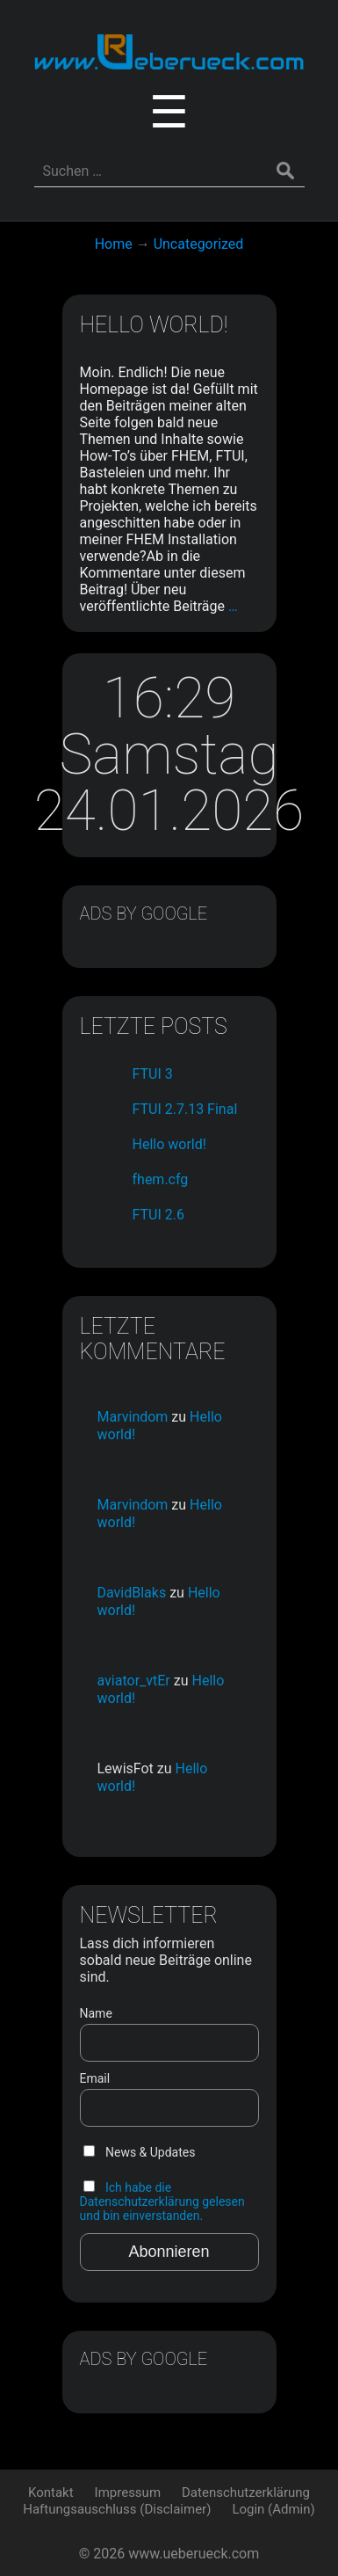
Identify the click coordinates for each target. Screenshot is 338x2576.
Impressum (128, 2492)
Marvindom (133, 1416)
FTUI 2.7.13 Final (185, 1109)
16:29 (169, 699)
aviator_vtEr (133, 1680)
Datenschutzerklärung (246, 2492)
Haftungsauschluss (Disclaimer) (117, 2509)
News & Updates (139, 2152)
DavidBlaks (132, 1592)
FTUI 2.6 (158, 1214)
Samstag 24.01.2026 (169, 783)
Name (96, 2013)
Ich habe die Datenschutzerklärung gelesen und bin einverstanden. (162, 2201)
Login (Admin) (273, 2509)
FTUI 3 (153, 1074)
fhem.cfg (161, 1179)
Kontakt (51, 2492)
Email (95, 2078)
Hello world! (154, 325)
